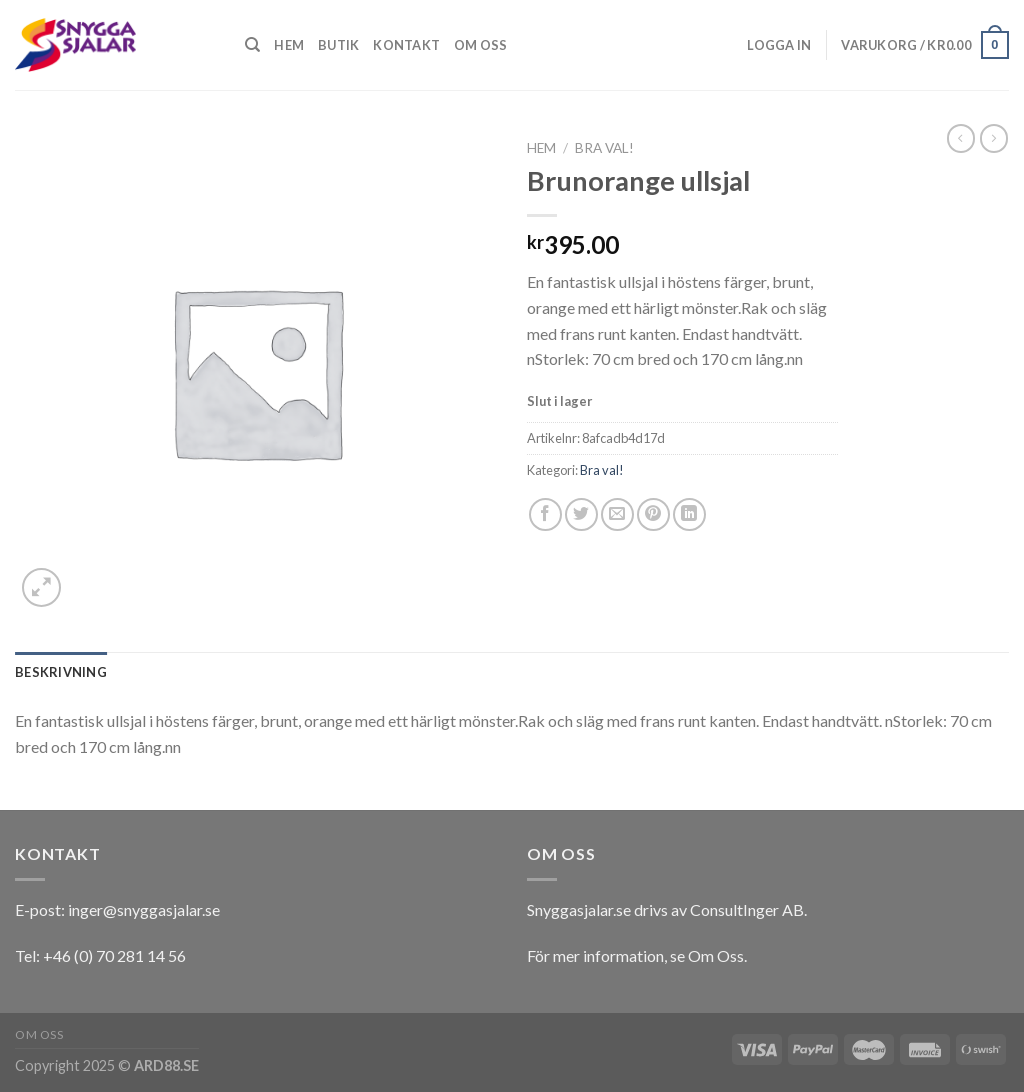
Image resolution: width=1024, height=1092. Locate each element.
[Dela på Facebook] (545, 514)
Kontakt (406, 45)
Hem (289, 45)
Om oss (481, 45)
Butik (338, 45)
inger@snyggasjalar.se (144, 909)
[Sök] (252, 45)
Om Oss (716, 955)
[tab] (61, 672)
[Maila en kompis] (617, 514)
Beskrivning (61, 672)
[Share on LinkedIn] (689, 514)
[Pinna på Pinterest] (653, 514)
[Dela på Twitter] (581, 514)
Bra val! (604, 148)
